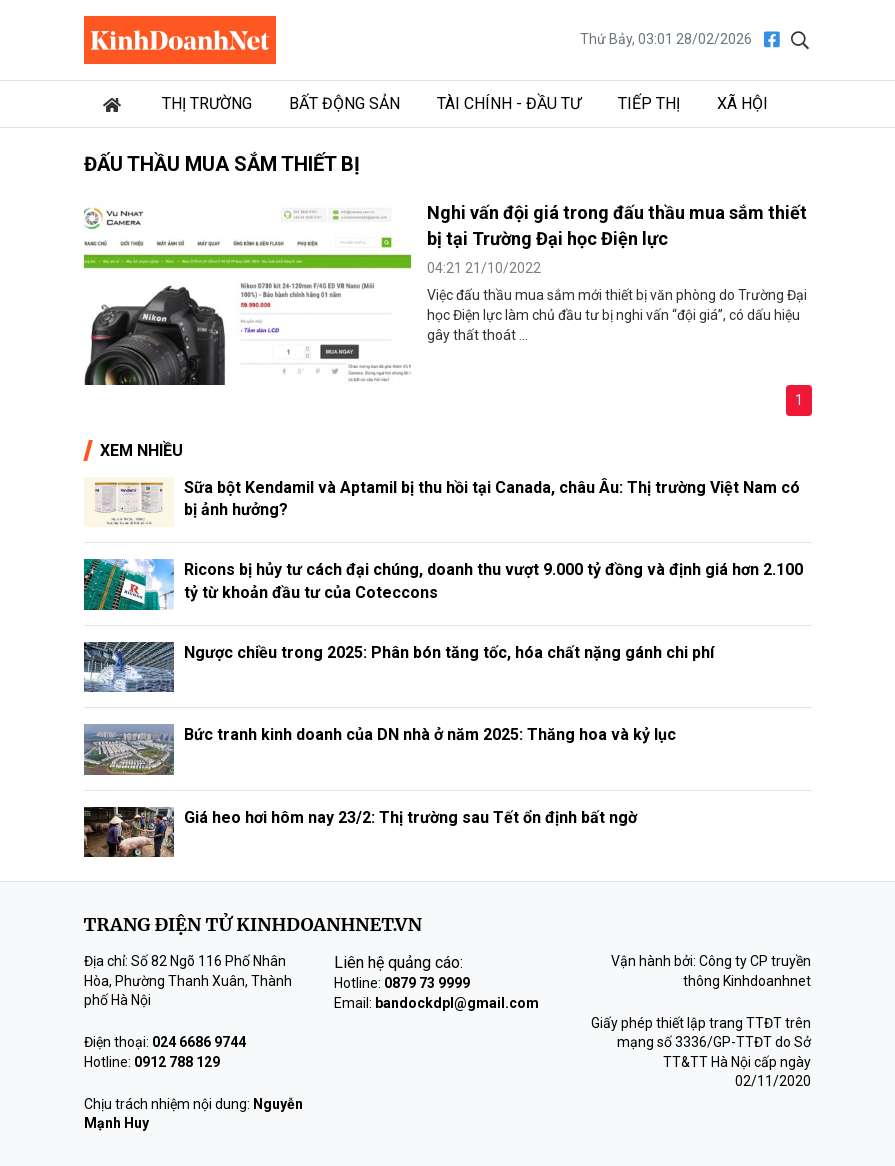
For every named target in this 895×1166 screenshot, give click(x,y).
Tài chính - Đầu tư (509, 103)
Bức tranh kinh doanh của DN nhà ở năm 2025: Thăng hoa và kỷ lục (430, 734)
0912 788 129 (177, 1062)
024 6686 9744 (199, 1042)
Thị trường (207, 103)
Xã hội (742, 103)
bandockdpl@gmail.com (457, 1003)
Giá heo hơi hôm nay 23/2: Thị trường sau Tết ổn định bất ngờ (410, 817)
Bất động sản (344, 103)
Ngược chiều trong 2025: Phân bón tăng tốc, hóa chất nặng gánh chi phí (449, 652)
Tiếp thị (649, 103)
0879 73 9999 (427, 983)
